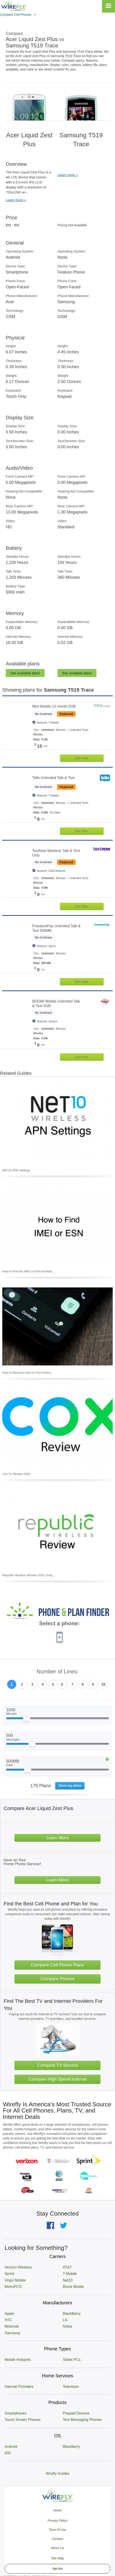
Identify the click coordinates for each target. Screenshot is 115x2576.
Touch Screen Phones (23, 2420)
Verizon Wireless (18, 2267)
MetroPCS (13, 2287)
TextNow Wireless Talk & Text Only (56, 853)
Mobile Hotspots (18, 2360)
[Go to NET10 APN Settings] (57, 1124)
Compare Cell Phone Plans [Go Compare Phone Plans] (57, 1964)
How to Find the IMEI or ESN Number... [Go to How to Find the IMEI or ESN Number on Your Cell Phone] (28, 1271)
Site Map (57, 2558)
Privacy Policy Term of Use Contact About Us (57, 2534)
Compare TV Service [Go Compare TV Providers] (57, 2065)
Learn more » (16, 200)
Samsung (12, 2333)
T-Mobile (70, 2274)
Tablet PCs (71, 2360)
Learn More (57, 1837)
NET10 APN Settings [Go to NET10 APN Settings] (16, 1170)
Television (71, 2386)
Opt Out (57, 2568)
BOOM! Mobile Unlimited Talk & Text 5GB (56, 1003)
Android (11, 2446)
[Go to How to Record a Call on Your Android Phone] (57, 1326)
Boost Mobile (73, 2287)
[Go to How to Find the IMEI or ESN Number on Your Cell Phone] (57, 1225)
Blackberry (71, 2446)
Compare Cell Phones (15, 14)
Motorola (12, 2326)
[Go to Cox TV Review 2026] (57, 1428)
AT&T (67, 2267)
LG (65, 2320)
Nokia (67, 2326)
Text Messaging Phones (82, 2420)
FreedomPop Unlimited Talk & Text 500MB (56, 928)
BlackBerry (71, 2314)
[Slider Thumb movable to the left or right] (26, 1719)
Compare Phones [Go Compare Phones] (57, 1978)
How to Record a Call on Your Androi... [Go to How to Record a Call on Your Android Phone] (27, 1372)
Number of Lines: (58, 1672)
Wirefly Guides (57, 2473)
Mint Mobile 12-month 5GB (54, 706)
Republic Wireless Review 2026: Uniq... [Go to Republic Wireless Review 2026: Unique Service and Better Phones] (28, 1575)
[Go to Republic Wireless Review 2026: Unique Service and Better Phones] (57, 1529)
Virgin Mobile (15, 2280)
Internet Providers (19, 2386)
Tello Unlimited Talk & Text (53, 778)
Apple (9, 2314)
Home (57, 2510)
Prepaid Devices (76, 2413)
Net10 (68, 2280)
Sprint (9, 2274)
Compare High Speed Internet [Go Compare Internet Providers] (57, 2079)
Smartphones (15, 2413)
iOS (8, 2453)
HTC (8, 2320)
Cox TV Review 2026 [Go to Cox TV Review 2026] (16, 1474)
